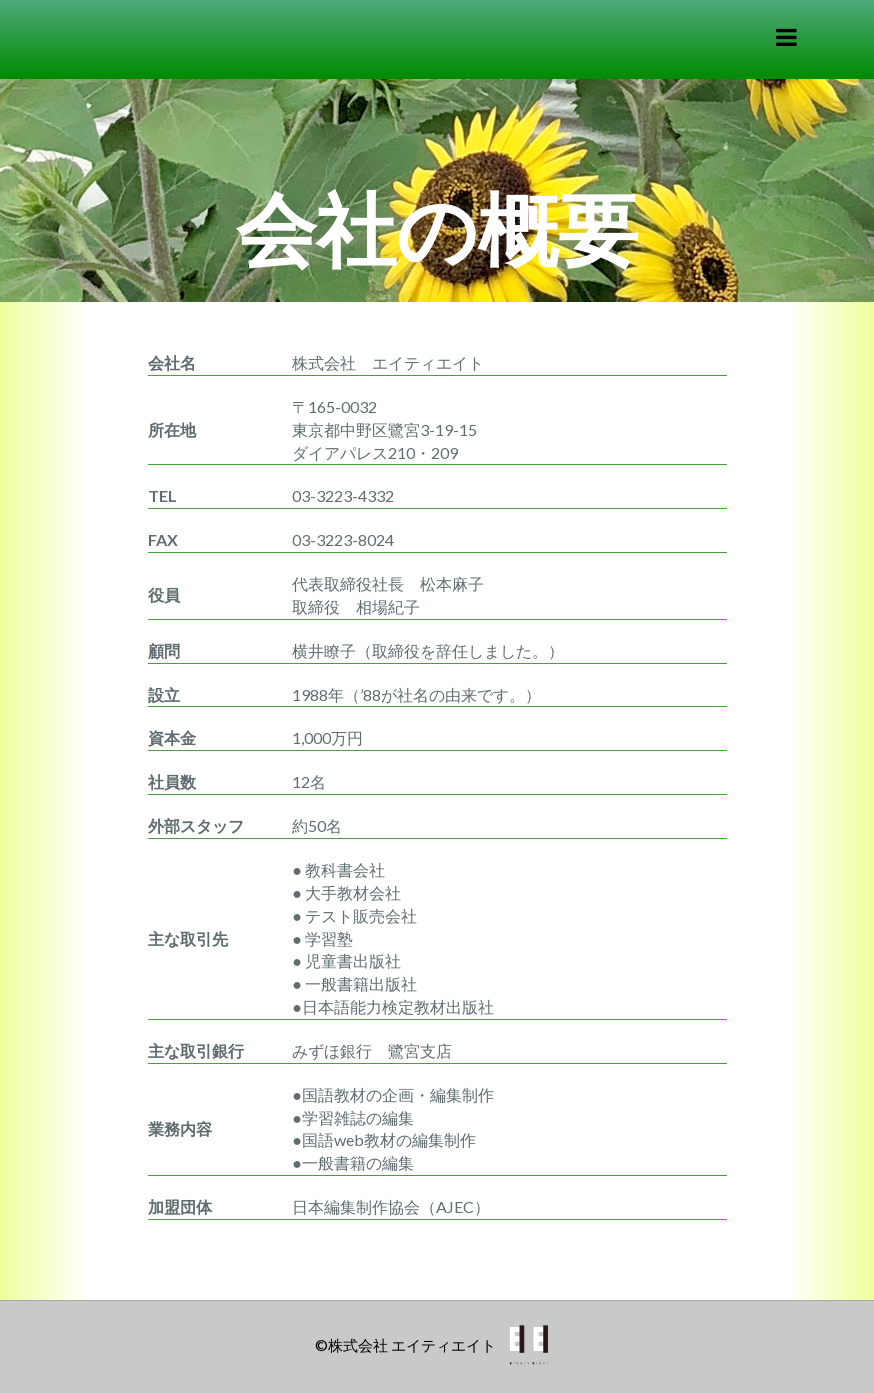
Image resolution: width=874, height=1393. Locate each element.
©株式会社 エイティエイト (405, 1345)
